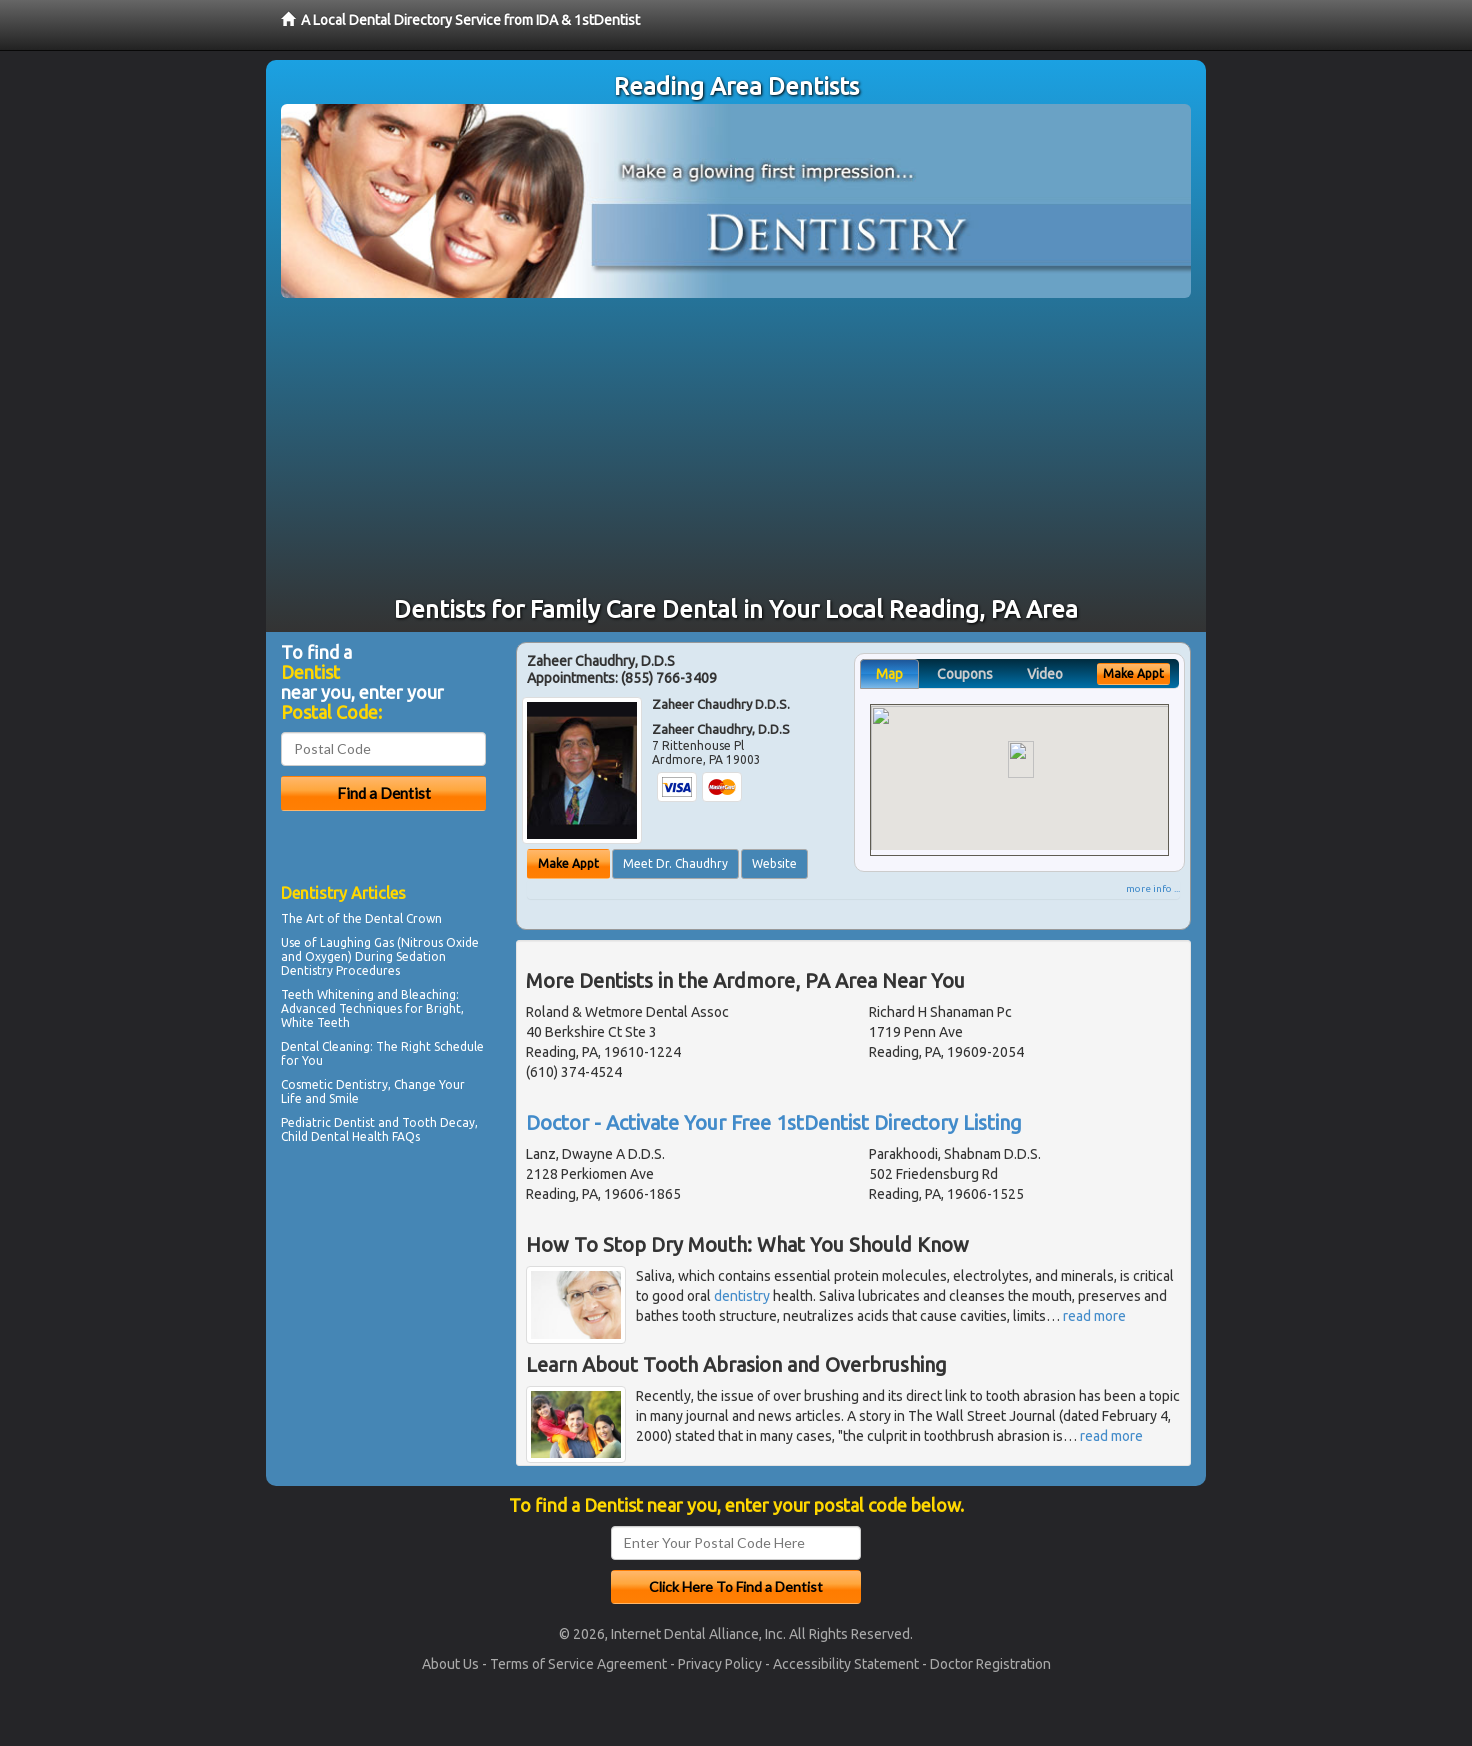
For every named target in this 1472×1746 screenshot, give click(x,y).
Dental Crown (403, 918)
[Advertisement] (736, 448)
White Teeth (315, 1022)
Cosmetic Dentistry (334, 1084)
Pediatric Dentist (328, 1122)
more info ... (1153, 888)
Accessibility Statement (846, 1664)
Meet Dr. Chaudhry (675, 863)
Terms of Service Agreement (578, 1664)
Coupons (965, 674)
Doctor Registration (990, 1664)
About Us (450, 1664)
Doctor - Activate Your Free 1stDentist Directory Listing (774, 1122)
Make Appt (568, 863)
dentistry (742, 1296)
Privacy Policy (720, 1664)
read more (1094, 1316)
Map (889, 674)
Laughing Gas (357, 942)
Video (1045, 674)
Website (774, 863)
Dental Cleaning (325, 1046)
